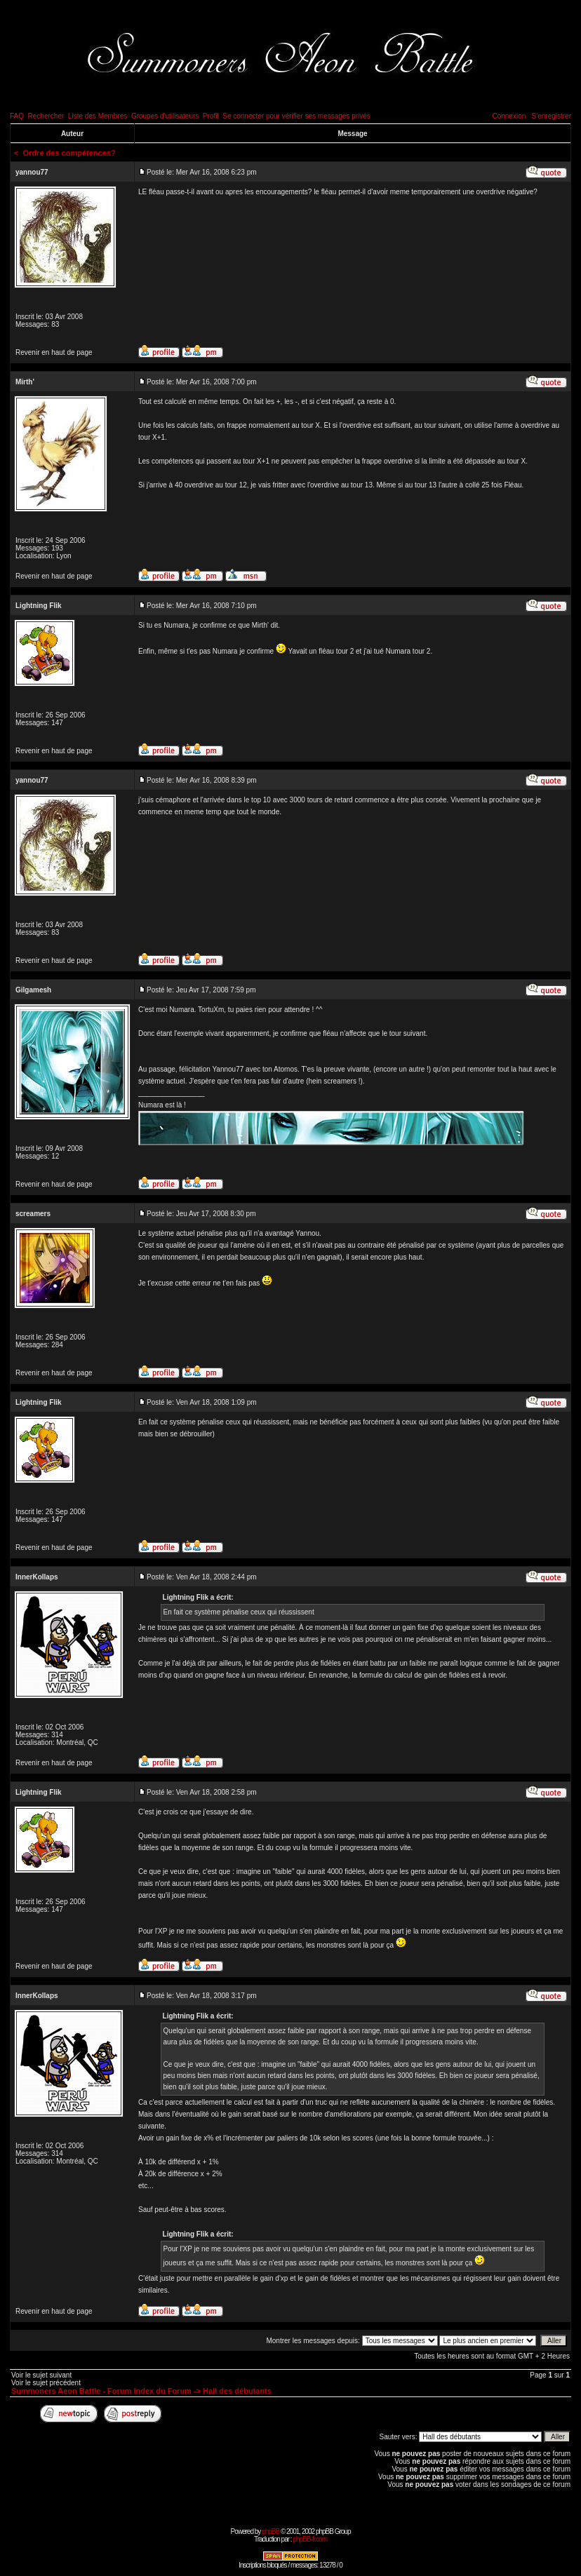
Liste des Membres (97, 116)
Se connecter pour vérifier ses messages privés (296, 116)
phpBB (270, 2531)
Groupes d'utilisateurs (165, 116)
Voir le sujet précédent (46, 2383)
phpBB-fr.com (310, 2539)
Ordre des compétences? (69, 153)
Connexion (509, 116)
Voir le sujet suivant (41, 2375)
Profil (211, 116)
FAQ (17, 116)
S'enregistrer (551, 116)
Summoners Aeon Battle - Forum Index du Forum (101, 2391)
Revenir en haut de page (54, 352)
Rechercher (46, 116)
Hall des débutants (237, 2391)
